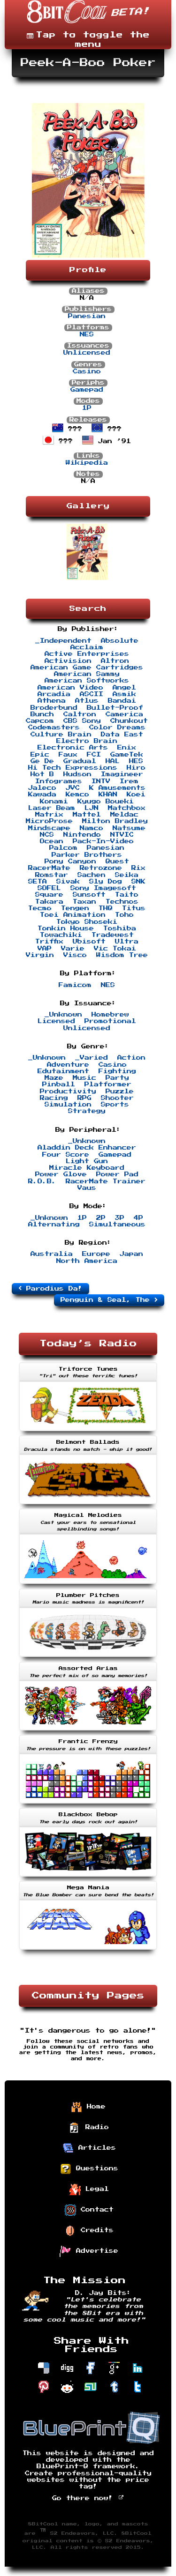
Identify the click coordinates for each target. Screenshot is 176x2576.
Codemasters (54, 727)
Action (131, 1057)
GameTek (126, 754)
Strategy (87, 1111)
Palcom (63, 848)
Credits (89, 2230)
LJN (91, 808)
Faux (68, 754)
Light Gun (87, 1161)
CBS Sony (82, 721)
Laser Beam (51, 808)
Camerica (124, 714)
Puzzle (120, 1091)
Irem (129, 781)
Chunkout (129, 721)
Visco (75, 955)
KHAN (108, 794)
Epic (40, 754)
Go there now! (88, 2498)
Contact (89, 2210)
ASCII (91, 694)
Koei (136, 794)
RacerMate (49, 868)
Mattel (87, 814)
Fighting (117, 1071)
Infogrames (58, 781)
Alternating (54, 1224)
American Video (70, 687)
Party (117, 1078)
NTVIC (122, 834)
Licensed (56, 1021)
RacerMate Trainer (105, 1181)
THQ (106, 908)
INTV (101, 781)
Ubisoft (89, 941)
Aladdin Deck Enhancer (87, 1147)
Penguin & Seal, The (109, 1300)
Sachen (91, 875)
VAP (45, 948)
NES (87, 334)
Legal (89, 2189)
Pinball (58, 1084)
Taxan (84, 901)
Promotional (110, 1021)
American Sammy (87, 674)
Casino (87, 371)
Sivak (68, 881)
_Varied (91, 1057)
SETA (37, 881)
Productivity (68, 1091)
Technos (122, 901)
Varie (72, 948)
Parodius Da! (50, 1288)
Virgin (40, 955)
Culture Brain (61, 734)
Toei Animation (73, 915)
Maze (54, 1078)
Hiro (136, 767)
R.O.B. (42, 1181)
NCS (47, 834)
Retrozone (101, 868)
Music (84, 1078)
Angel (124, 687)
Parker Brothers (87, 855)
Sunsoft (89, 894)
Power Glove (61, 1174)
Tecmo (40, 908)
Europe (96, 1254)
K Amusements (117, 788)
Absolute (119, 640)
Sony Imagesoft (103, 888)
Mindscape (49, 828)
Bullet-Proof (115, 707)
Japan (131, 1254)
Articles (89, 2148)
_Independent (63, 640)
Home (88, 2107)
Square (49, 894)
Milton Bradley (115, 821)
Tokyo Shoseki (86, 922)
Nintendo (82, 834)
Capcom (40, 721)
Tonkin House (66, 928)
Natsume (129, 828)
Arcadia (54, 694)
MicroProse (49, 821)
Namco (91, 828)
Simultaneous (117, 1224)
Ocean (51, 841)
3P (119, 1218)
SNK (138, 881)
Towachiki (61, 935)
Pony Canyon (70, 861)
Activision (68, 661)
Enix (126, 747)
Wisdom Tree (122, 955)
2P (101, 1218)
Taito (126, 894)
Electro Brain (86, 741)
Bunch (42, 714)
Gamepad (86, 389)
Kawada (42, 794)
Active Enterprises (87, 654)
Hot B (42, 774)
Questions (89, 2169)
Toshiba (119, 928)
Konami (54, 801)
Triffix (49, 941)
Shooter (117, 1098)
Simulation (68, 1104)
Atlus (87, 700)
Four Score (65, 1154)
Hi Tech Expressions (72, 767)
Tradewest (113, 935)
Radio (89, 2127)
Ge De (42, 761)
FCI (94, 754)
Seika (126, 875)
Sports (115, 1104)
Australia (52, 1254)
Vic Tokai (115, 948)
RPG (84, 1098)
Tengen (75, 908)
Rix (138, 868)
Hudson (77, 774)
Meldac (124, 814)
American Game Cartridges (87, 667)
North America (86, 1261)
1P (87, 408)
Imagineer (122, 774)
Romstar (51, 875)
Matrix (49, 814)
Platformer (107, 1084)
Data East (122, 734)
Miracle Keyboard (86, 1168)
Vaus (86, 1188)
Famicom (75, 985)
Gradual (79, 761)
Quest (117, 861)
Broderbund (54, 707)
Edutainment (63, 1071)
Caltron (79, 714)
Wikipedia (87, 462)
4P (138, 1218)
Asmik (124, 694)
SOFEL (49, 888)
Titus (133, 908)
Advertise (89, 2251)
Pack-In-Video (103, 841)
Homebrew (110, 1014)
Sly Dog (105, 881)
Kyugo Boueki (105, 801)
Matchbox (126, 808)
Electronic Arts (73, 747)
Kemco (77, 794)
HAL (113, 761)
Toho (124, 915)
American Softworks (87, 680)
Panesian (87, 316)
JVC (73, 788)
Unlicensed (86, 352)
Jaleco (42, 788)
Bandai (122, 700)
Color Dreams (117, 727)
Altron (115, 661)
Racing (54, 1098)
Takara (49, 901)
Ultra (126, 941)
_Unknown (63, 1014)
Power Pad (117, 1174)
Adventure (68, 1064)
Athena (52, 700)
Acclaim (86, 647)
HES (136, 761)
